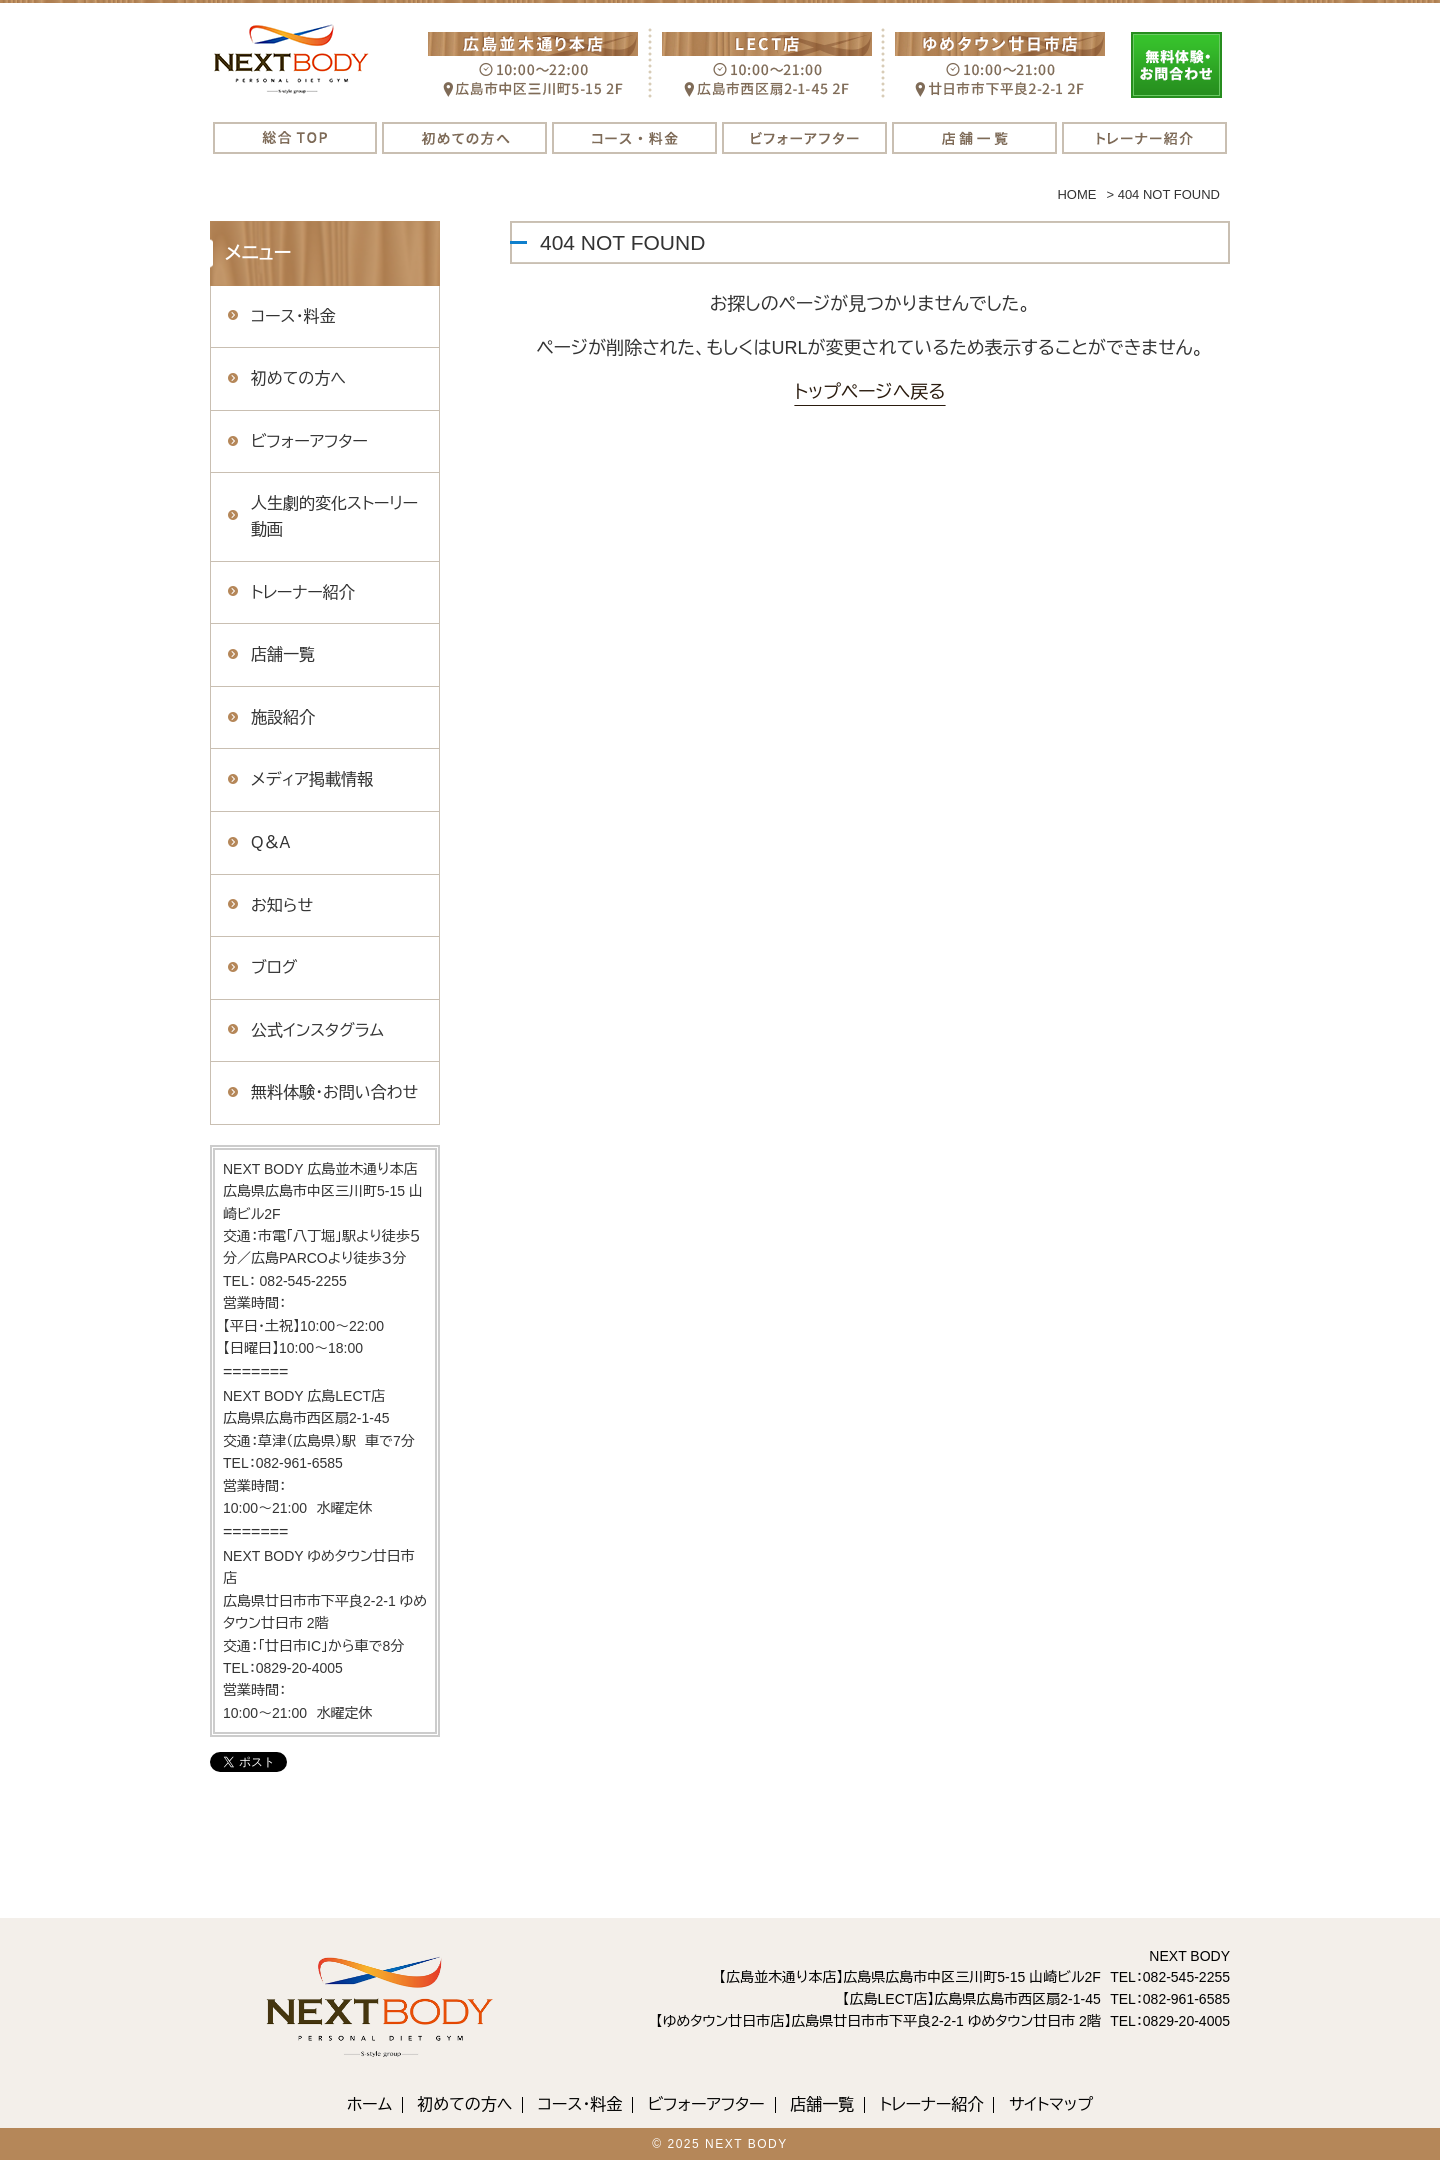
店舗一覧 (283, 654)
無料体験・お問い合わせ (334, 1092)
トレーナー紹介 (303, 592)
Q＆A (270, 842)
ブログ (274, 967)
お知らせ (282, 905)
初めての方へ (298, 378)
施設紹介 (283, 717)
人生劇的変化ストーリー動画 (334, 516)
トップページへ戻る (869, 392)
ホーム (369, 2105)
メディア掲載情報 (312, 779)
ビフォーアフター (309, 441)
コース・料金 (293, 316)
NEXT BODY (746, 2144)
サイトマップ (1051, 2105)
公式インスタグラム (317, 1030)
